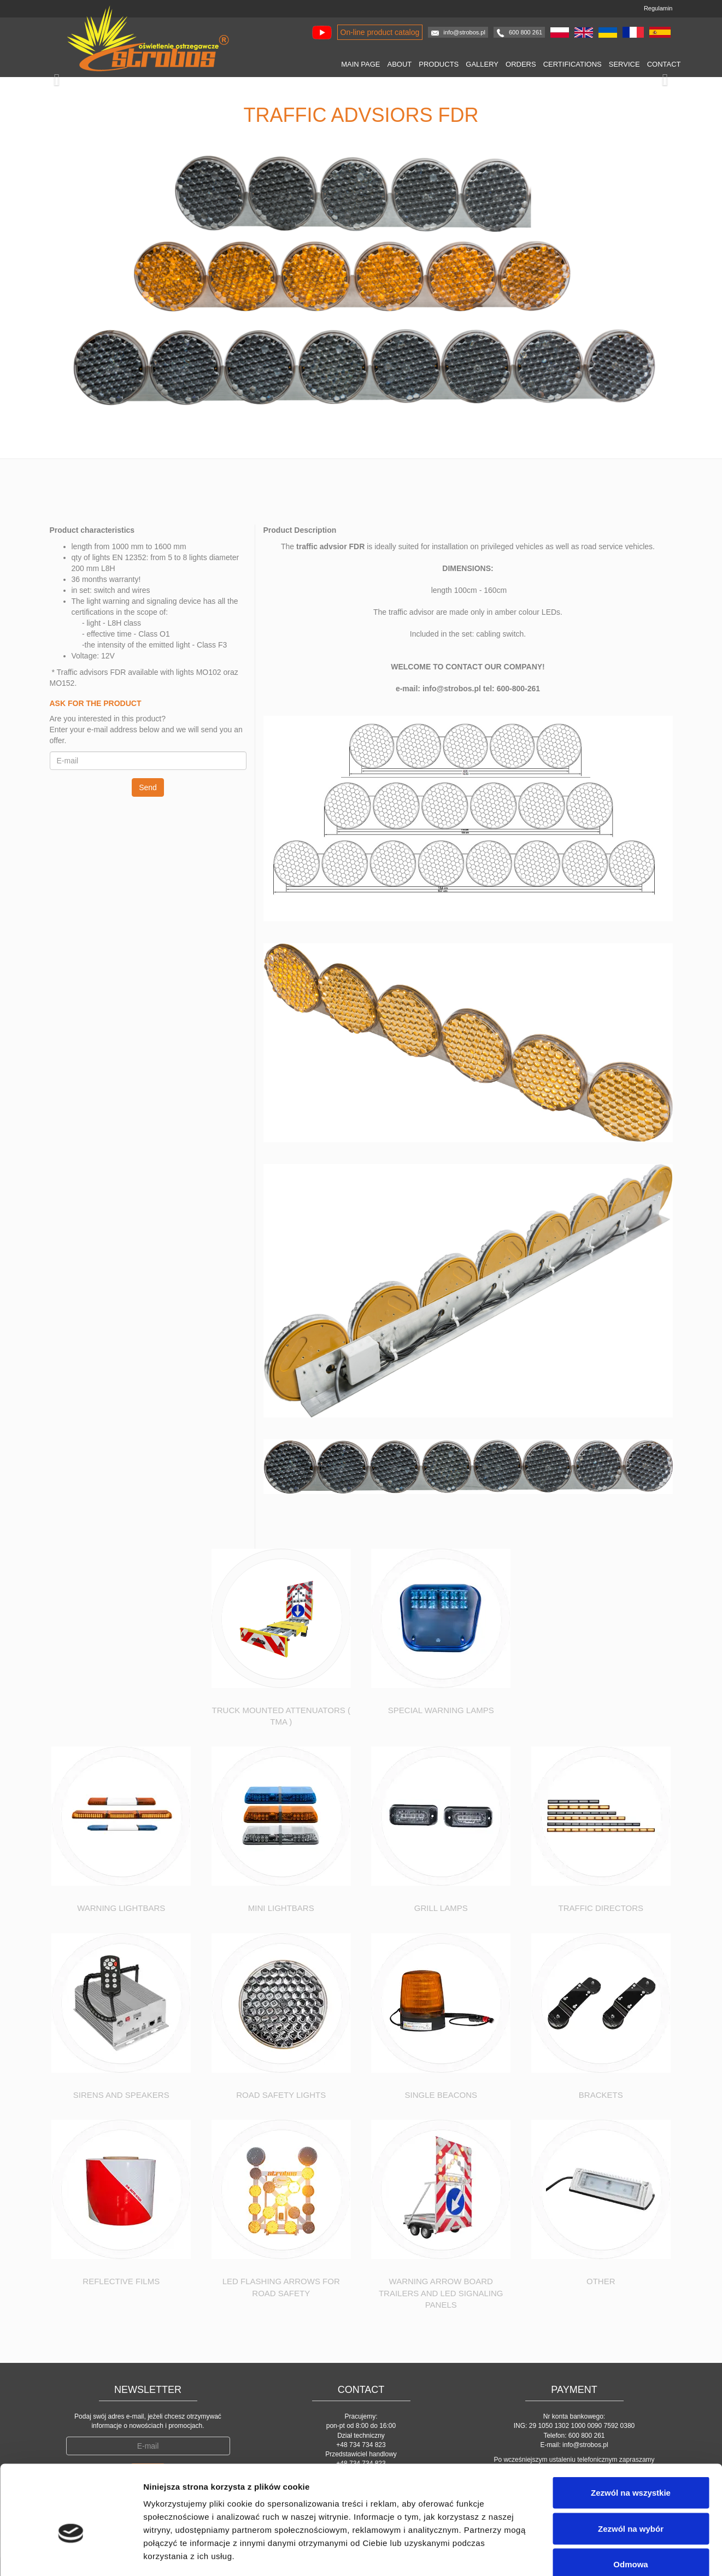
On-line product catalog (380, 32)
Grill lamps (441, 1908)
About (400, 64)
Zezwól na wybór (631, 2468)
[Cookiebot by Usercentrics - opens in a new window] (71, 2554)
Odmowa (630, 2504)
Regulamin (658, 8)
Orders (521, 64)
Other (600, 2281)
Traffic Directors (600, 1908)
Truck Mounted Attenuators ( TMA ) (281, 1715)
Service (624, 64)
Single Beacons (440, 2094)
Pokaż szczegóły (583, 2554)
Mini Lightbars (281, 1908)
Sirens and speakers (121, 2094)
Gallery (482, 64)
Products (439, 64)
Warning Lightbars (121, 1908)
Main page (360, 64)
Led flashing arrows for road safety (281, 2287)
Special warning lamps (441, 1710)
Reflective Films (121, 2281)
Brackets (601, 2094)
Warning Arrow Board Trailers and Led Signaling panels (441, 2293)
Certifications (572, 64)
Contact (664, 64)
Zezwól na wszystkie (631, 2432)
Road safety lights (281, 2094)
